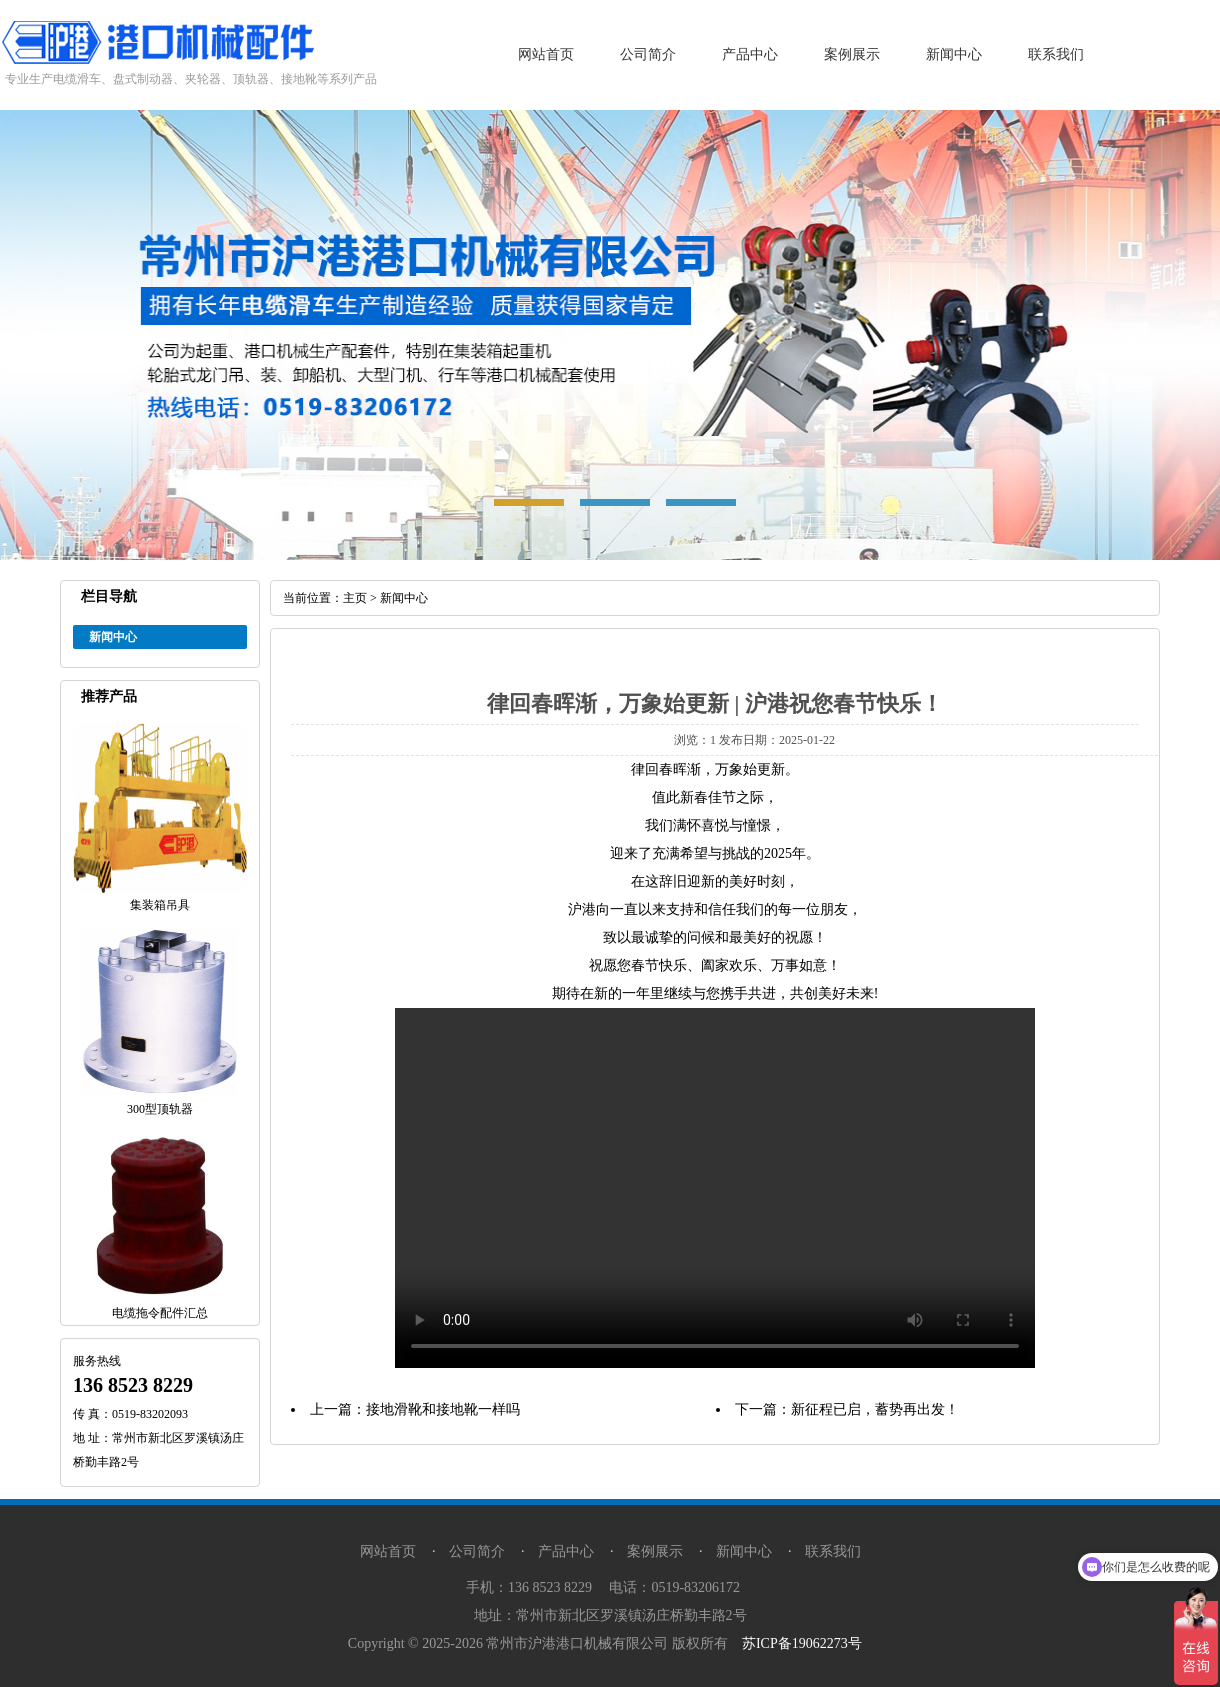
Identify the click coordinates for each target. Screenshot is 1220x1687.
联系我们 (1056, 54)
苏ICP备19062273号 (802, 1643)
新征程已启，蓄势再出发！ (875, 1409)
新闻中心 (954, 54)
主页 (355, 598)
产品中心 (750, 54)
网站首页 (546, 54)
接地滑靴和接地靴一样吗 (443, 1409)
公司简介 (648, 54)
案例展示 (852, 54)
